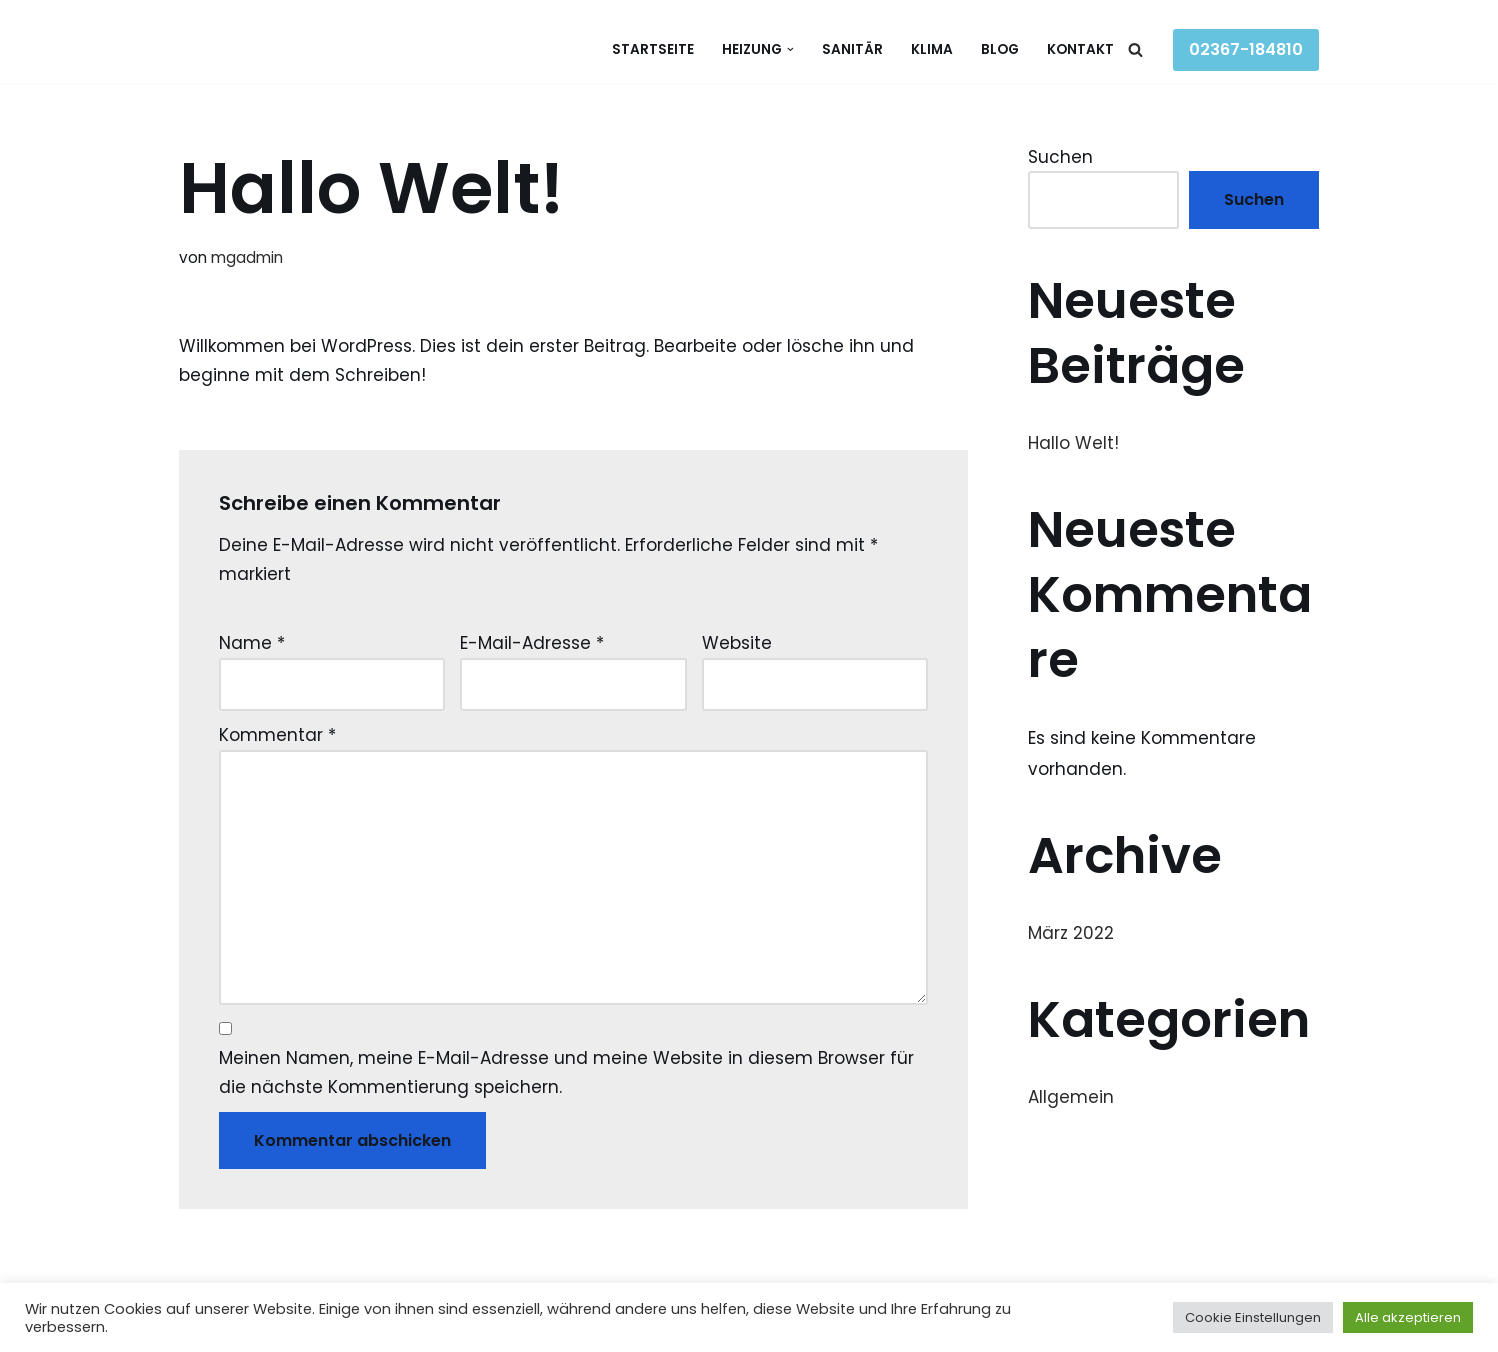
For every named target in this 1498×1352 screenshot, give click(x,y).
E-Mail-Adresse (532, 643)
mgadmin (247, 257)
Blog (1000, 49)
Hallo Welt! (1073, 443)
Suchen (1060, 157)
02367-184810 (1246, 49)
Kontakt (1080, 49)
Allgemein (1071, 1097)
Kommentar (277, 735)
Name (252, 643)
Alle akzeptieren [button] (1408, 1317)
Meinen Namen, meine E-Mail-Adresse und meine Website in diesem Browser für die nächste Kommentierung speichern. (566, 1072)
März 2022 (1071, 933)
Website (737, 643)
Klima (932, 49)
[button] (790, 49)
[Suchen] (1135, 49)
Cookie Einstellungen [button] (1253, 1317)
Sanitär (852, 49)
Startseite (653, 49)
